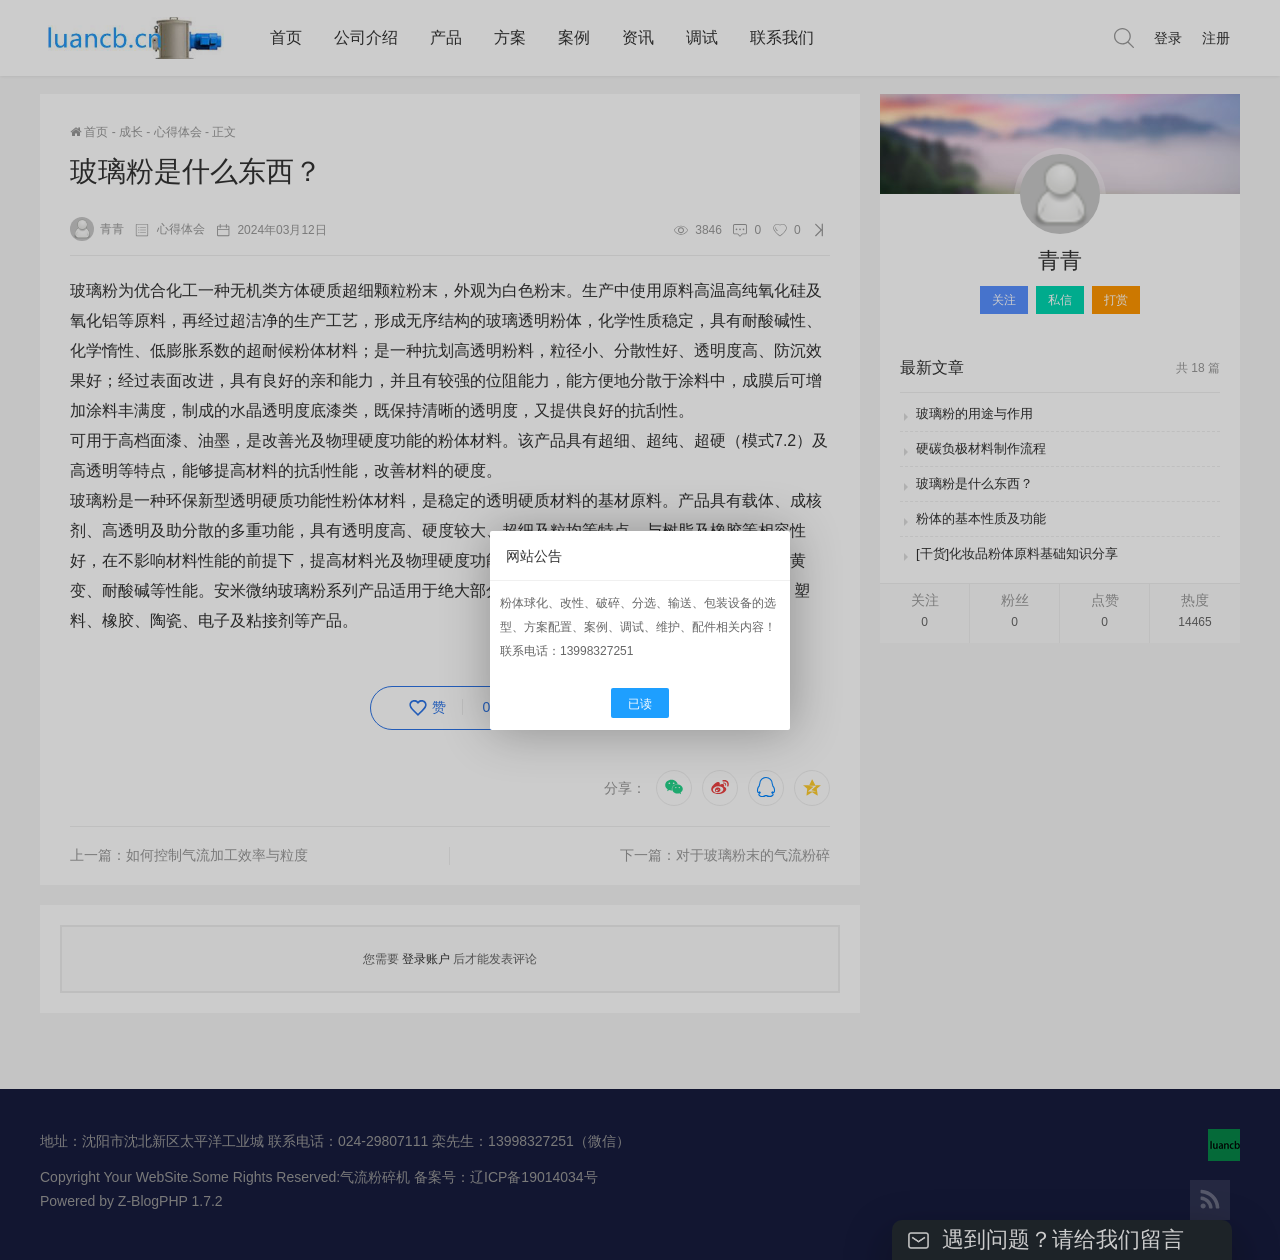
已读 (640, 704)
